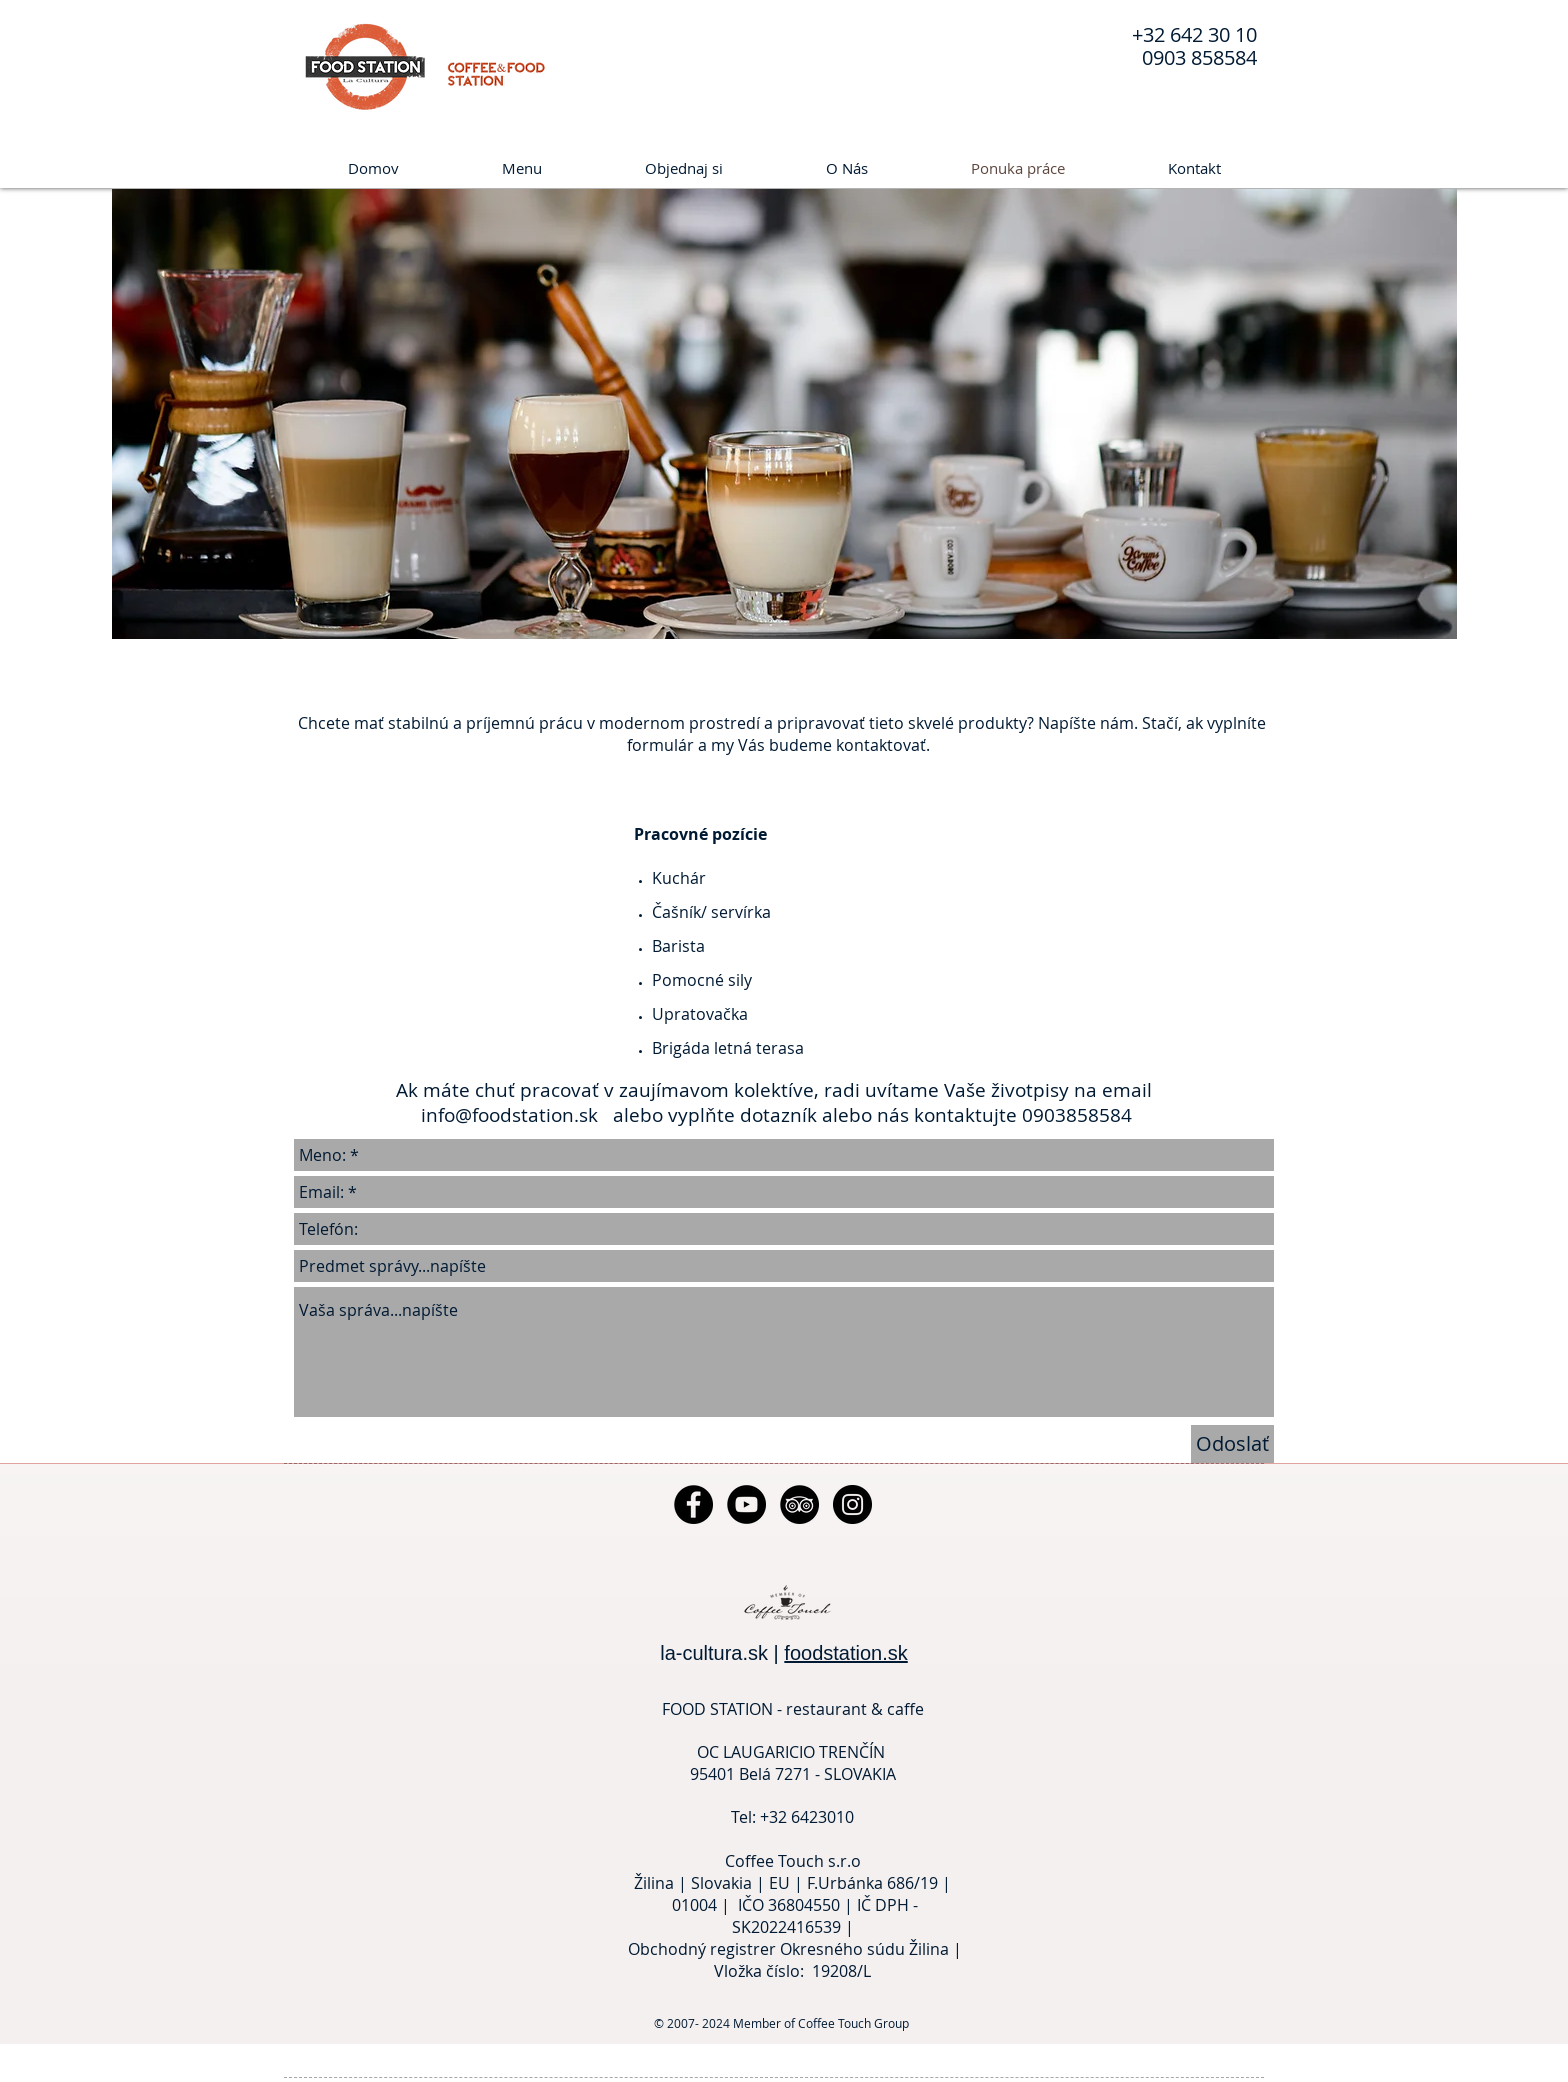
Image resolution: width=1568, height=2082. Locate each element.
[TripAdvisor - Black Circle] (799, 1504)
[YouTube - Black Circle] (746, 1504)
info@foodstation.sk (512, 1115)
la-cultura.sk (714, 1653)
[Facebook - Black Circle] (693, 1504)
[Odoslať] (1232, 1444)
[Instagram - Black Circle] (852, 1504)
